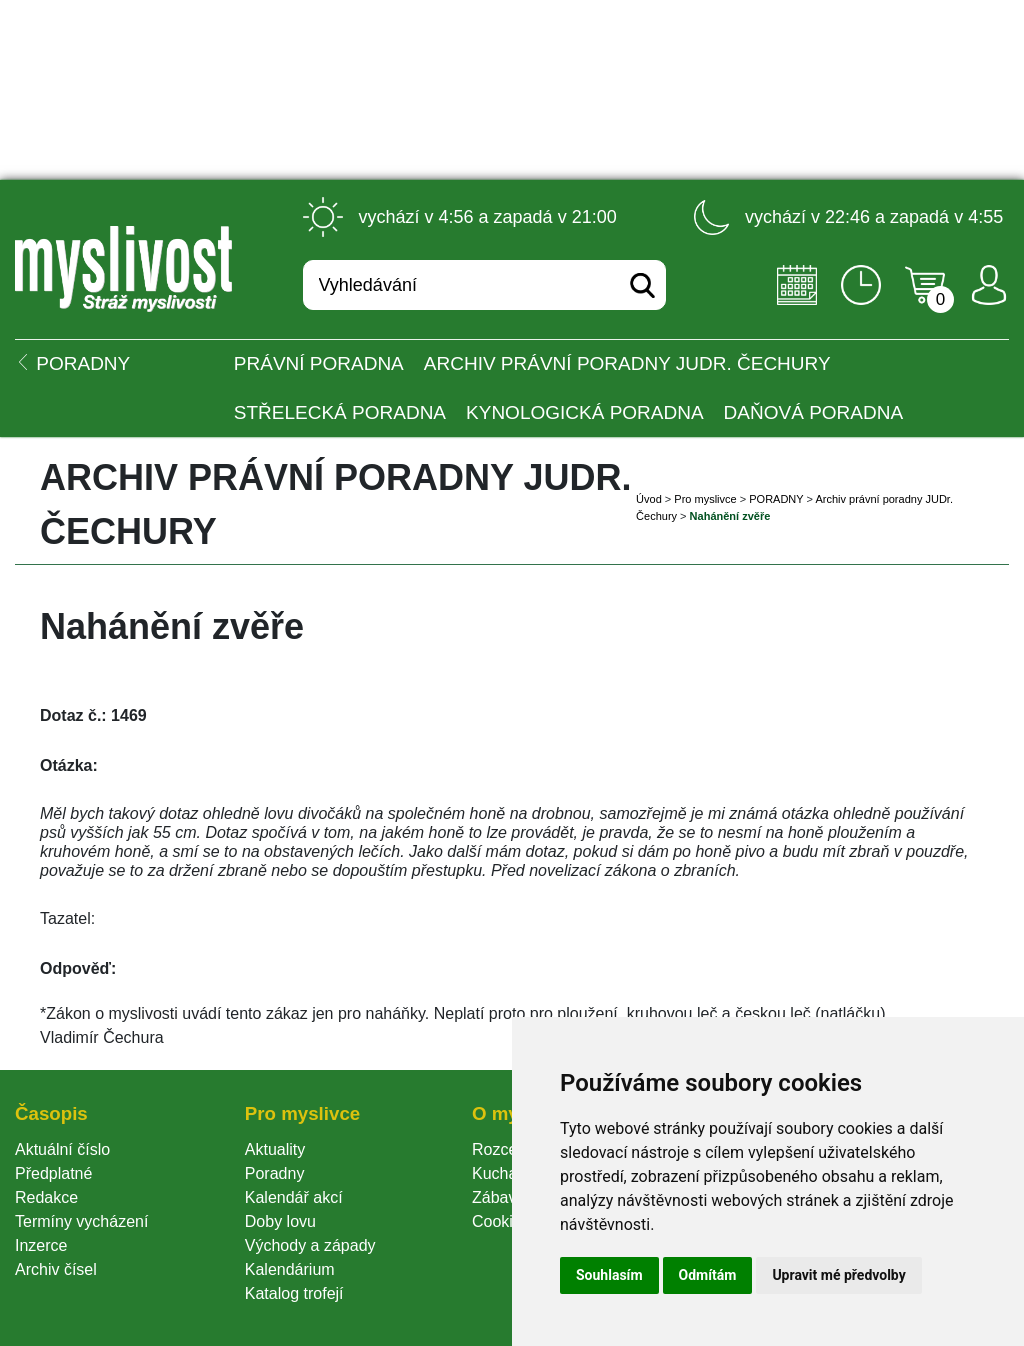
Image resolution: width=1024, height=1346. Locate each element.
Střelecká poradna (340, 412)
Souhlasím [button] (609, 1275)
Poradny (275, 1173)
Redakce (46, 1197)
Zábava (498, 1197)
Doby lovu (280, 1221)
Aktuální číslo (62, 1149)
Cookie (501, 1221)
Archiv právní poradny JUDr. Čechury (627, 363)
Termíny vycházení (81, 1221)
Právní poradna (319, 363)
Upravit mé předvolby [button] (838, 1275)
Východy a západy (310, 1245)
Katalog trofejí (294, 1293)
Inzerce (41, 1245)
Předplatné (53, 1173)
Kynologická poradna (585, 412)
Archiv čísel (56, 1269)
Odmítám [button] (708, 1275)
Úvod (649, 499)
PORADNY (776, 499)
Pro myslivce (705, 499)
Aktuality (275, 1149)
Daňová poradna (813, 412)
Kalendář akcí (294, 1197)
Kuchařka (506, 1173)
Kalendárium (290, 1269)
